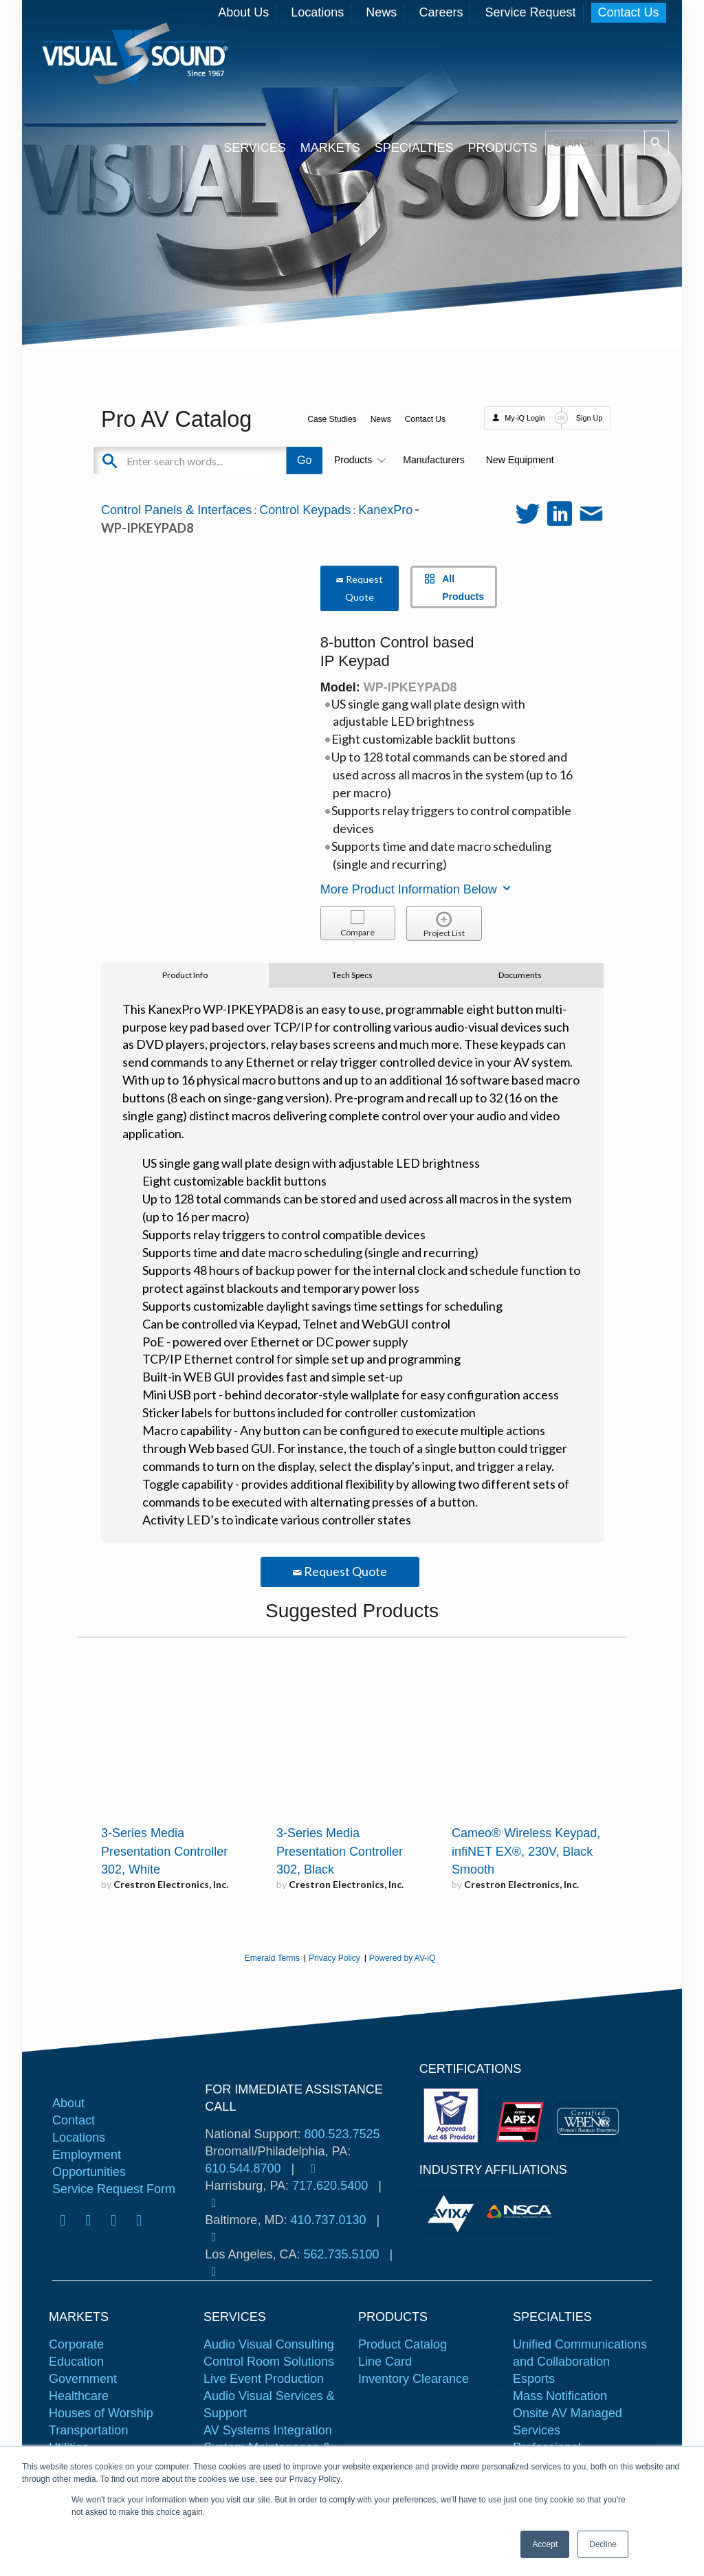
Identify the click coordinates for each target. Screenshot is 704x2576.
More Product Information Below (416, 889)
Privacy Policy (334, 1958)
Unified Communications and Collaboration (580, 2353)
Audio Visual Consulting (269, 2344)
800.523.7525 (342, 2134)
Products (358, 459)
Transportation (88, 2430)
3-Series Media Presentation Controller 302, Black (339, 1851)
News (381, 12)
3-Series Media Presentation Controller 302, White (164, 1851)
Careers (441, 12)
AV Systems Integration (268, 2430)
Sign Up (589, 418)
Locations (317, 12)
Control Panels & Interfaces (176, 510)
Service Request (530, 12)
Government (83, 2379)
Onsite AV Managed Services (567, 2421)
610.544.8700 (242, 2168)
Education (76, 2361)
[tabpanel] (453, 2211)
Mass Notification (560, 2396)
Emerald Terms (272, 1958)
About (68, 2103)
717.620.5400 (330, 2185)
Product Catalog (402, 2344)
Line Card (385, 2361)
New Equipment (520, 459)
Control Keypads (305, 510)
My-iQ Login (524, 418)
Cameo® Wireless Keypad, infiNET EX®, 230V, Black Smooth (526, 1851)
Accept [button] (545, 2544)
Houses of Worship (101, 2413)
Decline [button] (603, 2544)
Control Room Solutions (269, 2361)
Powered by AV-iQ (402, 1958)
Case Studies (331, 419)
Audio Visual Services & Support (269, 2404)
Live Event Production (264, 2379)
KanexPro (385, 510)
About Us (243, 12)
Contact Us (628, 12)
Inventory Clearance (413, 2379)
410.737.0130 (328, 2220)
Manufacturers (433, 459)
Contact (73, 2120)
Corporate (76, 2344)
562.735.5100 (341, 2254)
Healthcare (79, 2396)
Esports (534, 2379)
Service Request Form (113, 2189)
